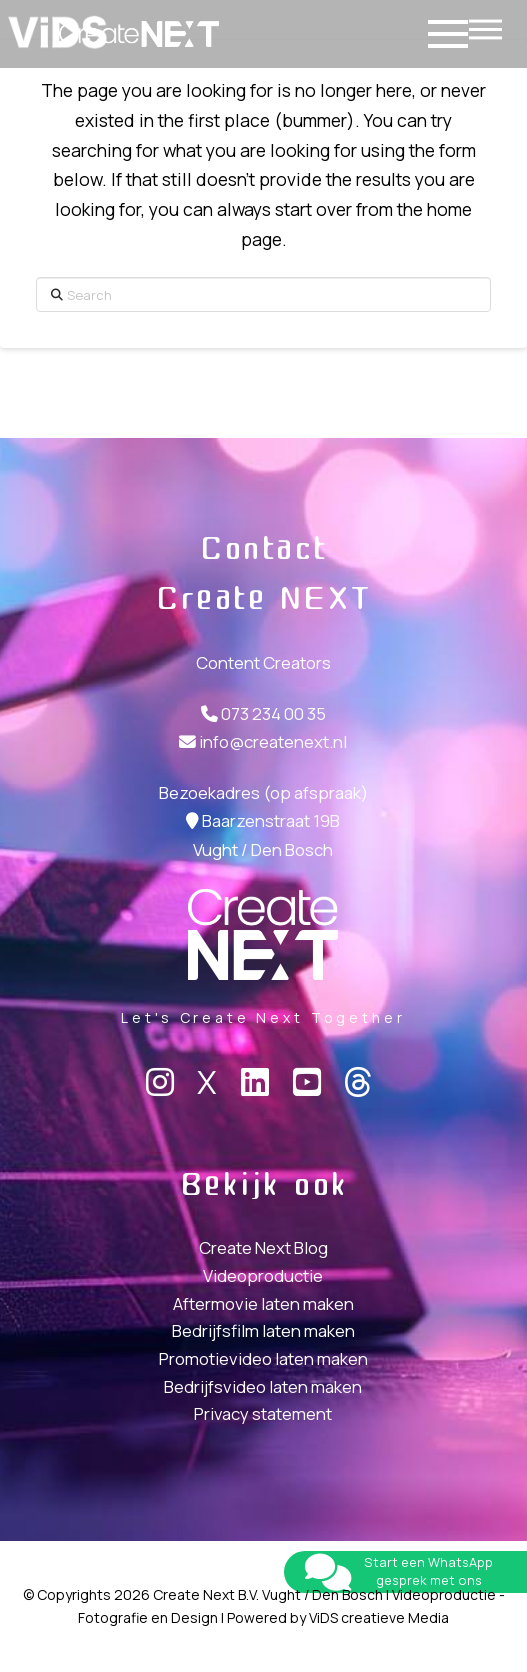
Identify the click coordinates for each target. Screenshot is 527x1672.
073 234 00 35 (273, 713)
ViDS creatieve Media (379, 1617)
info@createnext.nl (273, 741)
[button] (485, 24)
